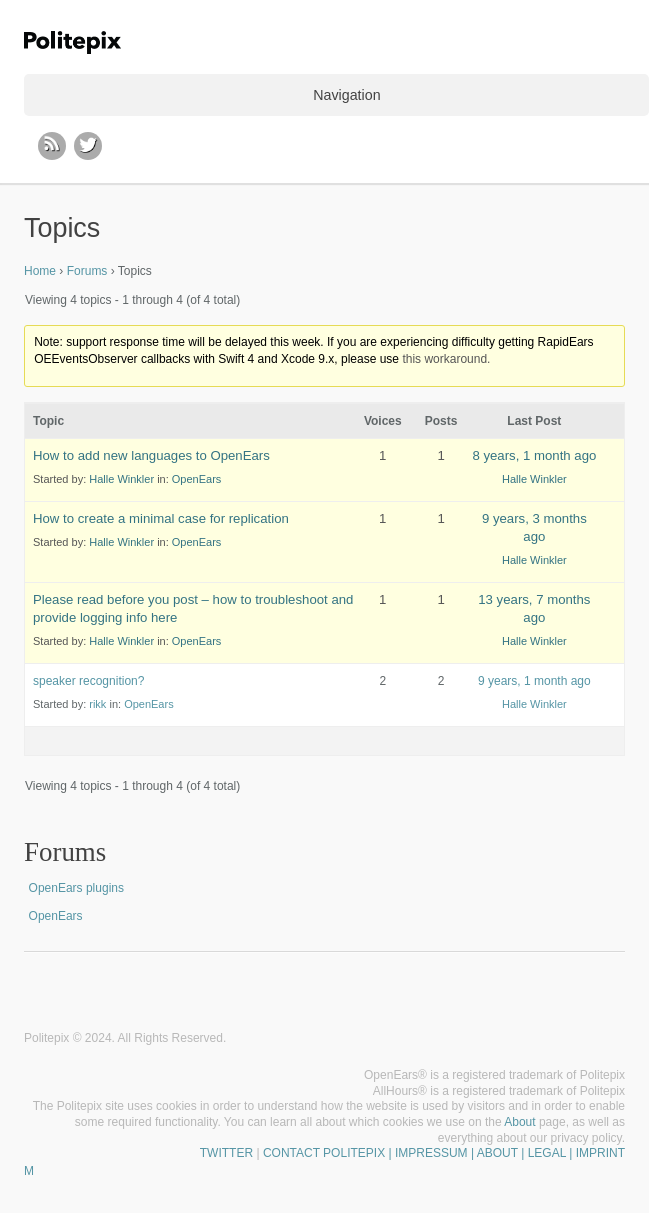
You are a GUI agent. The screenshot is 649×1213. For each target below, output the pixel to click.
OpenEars (197, 479)
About (519, 1122)
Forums (87, 271)
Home (40, 271)
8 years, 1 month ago (534, 455)
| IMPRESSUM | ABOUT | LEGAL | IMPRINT (505, 1153)
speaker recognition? (88, 681)
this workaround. (446, 359)
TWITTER (226, 1153)
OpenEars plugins (76, 888)
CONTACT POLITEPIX (324, 1153)
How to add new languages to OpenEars (151, 455)
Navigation (346, 95)
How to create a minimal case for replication (161, 518)
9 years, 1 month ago (534, 681)
